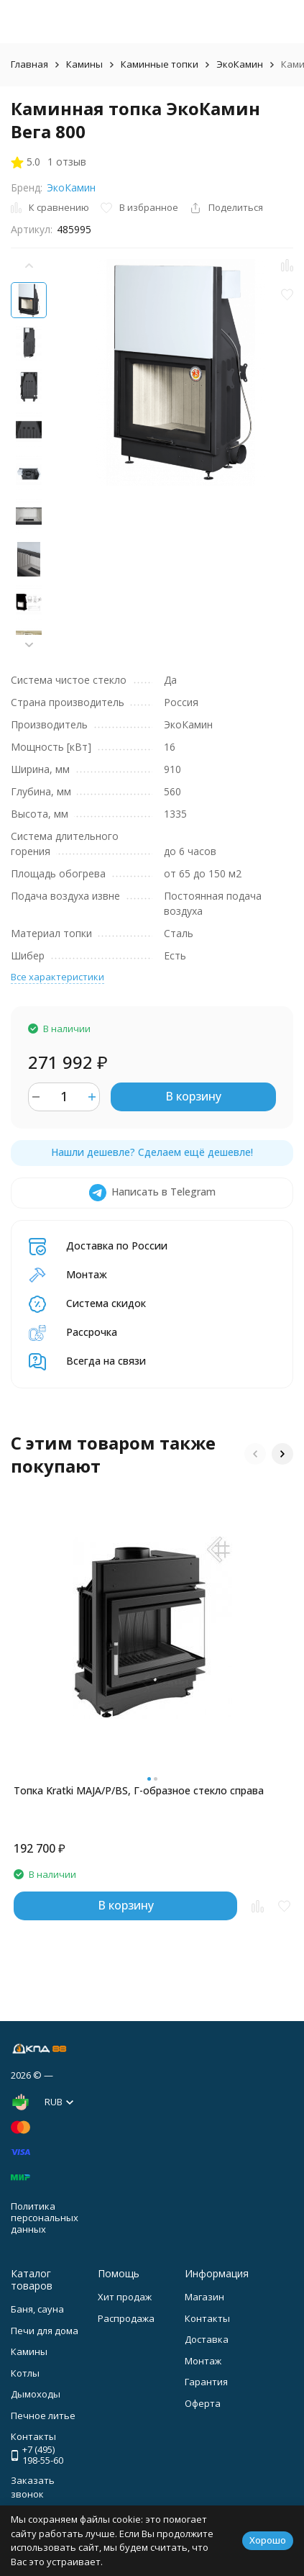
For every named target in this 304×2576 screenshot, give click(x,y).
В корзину (193, 1096)
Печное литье (43, 2415)
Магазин (204, 2296)
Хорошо (267, 2540)
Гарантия (206, 2381)
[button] (29, 644)
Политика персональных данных (44, 2217)
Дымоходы (35, 2393)
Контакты (207, 2318)
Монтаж (203, 2360)
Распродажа (126, 2318)
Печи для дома (44, 2330)
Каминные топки (159, 64)
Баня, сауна (37, 2308)
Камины (84, 64)
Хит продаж (125, 2296)
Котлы (25, 2373)
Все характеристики (57, 976)
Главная (29, 64)
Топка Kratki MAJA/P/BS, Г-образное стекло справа (139, 1790)
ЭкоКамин (239, 64)
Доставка (207, 2339)
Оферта (203, 2403)
